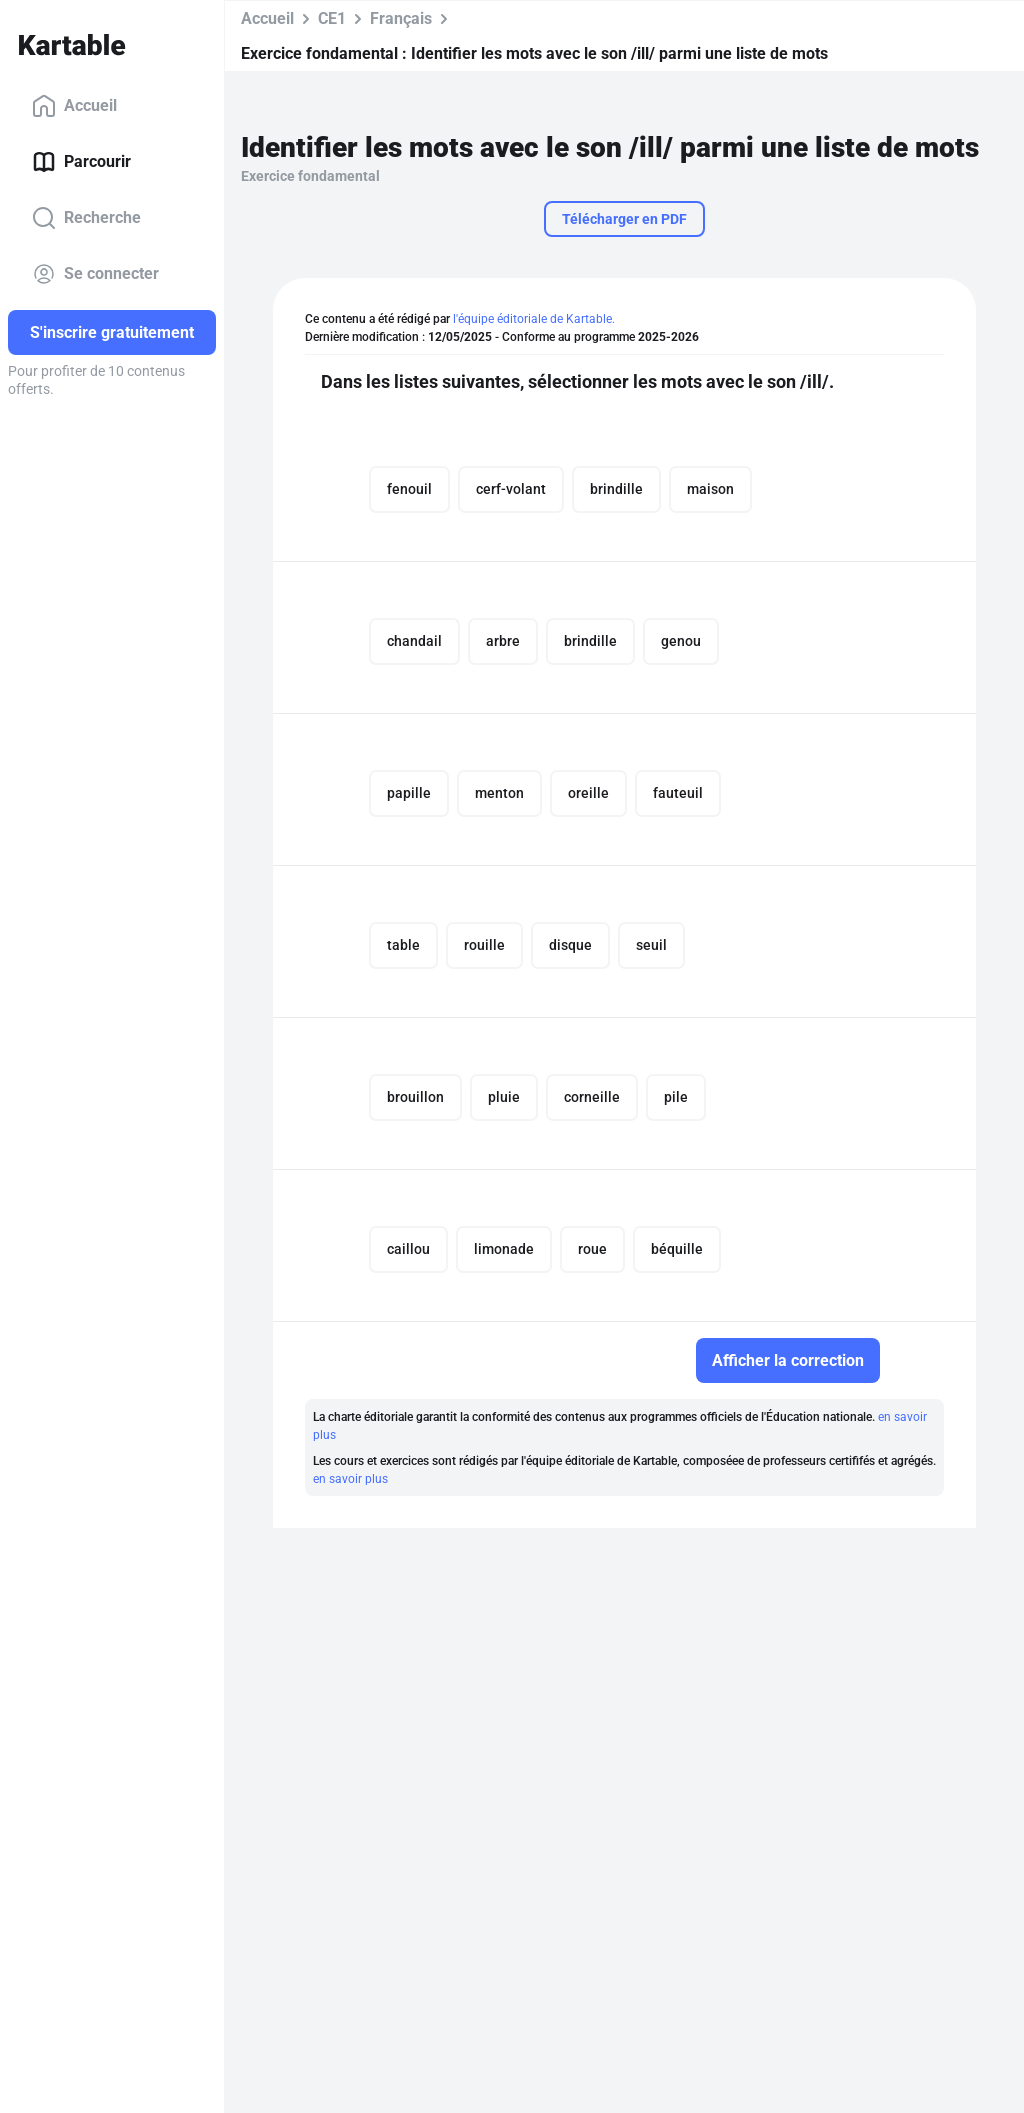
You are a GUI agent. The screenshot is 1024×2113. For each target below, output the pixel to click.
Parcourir (81, 162)
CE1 (332, 18)
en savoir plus (350, 1479)
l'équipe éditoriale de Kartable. (534, 319)
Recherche (86, 218)
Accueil (74, 106)
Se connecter (95, 274)
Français (401, 18)
